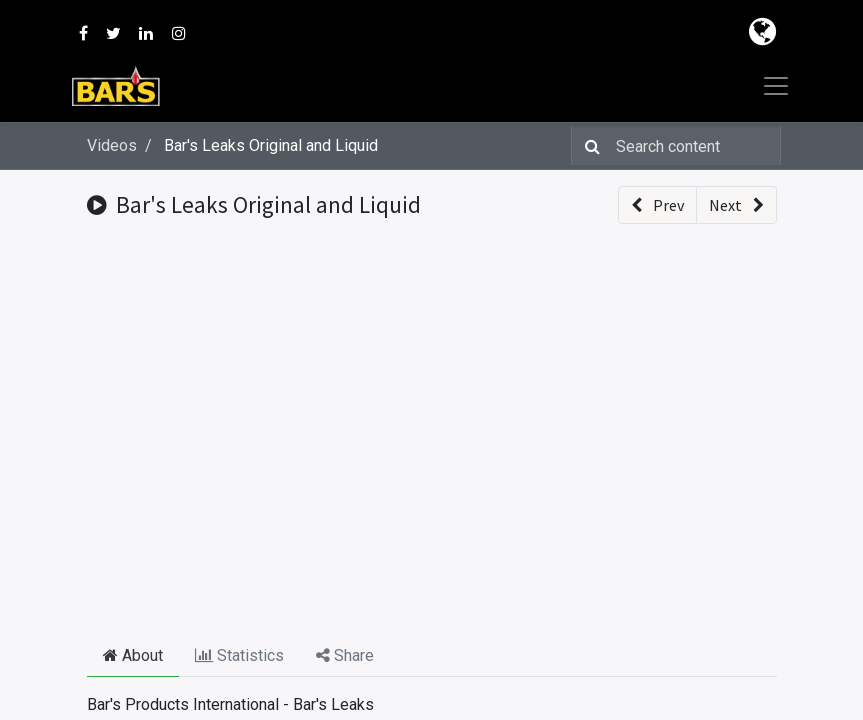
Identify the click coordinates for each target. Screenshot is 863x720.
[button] (657, 205)
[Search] (588, 146)
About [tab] (133, 655)
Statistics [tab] (239, 655)
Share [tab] (345, 655)
